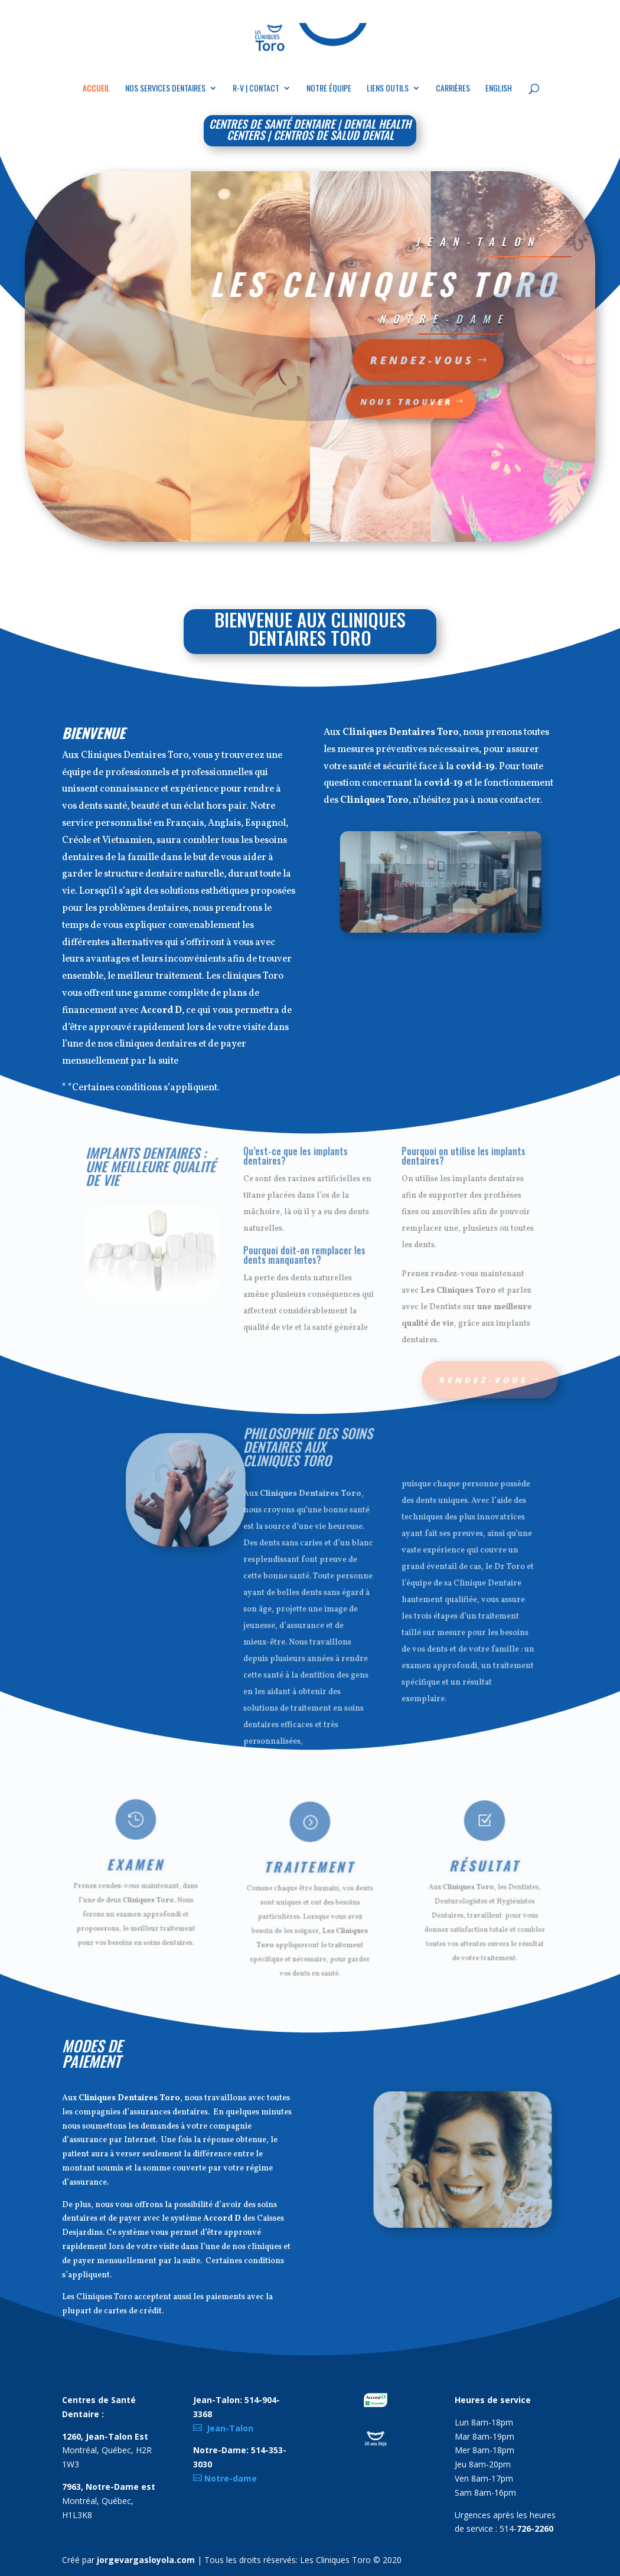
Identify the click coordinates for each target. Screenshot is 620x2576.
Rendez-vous (359, 360)
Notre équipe (328, 89)
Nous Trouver (352, 401)
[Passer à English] (498, 95)
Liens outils (388, 89)
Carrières (453, 89)
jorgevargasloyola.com (146, 2559)
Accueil (96, 89)
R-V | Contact (256, 89)
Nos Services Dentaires (165, 89)
